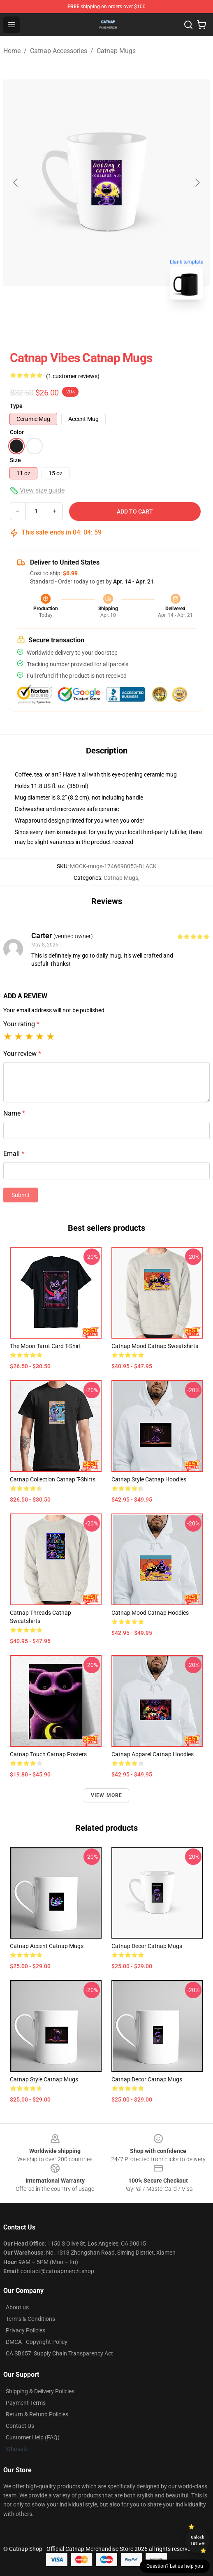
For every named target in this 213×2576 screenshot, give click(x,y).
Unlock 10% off (197, 2540)
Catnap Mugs (116, 51)
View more (107, 1795)
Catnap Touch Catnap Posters (48, 1754)
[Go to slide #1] (85, 324)
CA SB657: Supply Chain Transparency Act (59, 2353)
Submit (21, 1195)
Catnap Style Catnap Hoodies (148, 1479)
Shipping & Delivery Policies (40, 2391)
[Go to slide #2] (128, 324)
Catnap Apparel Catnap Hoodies (152, 1754)
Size (15, 460)
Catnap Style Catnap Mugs (44, 2079)
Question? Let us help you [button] (174, 2566)
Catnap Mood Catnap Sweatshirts (154, 1346)
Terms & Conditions (30, 2319)
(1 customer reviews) (73, 376)
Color (17, 432)
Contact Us (20, 2426)
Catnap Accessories (58, 51)
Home (12, 51)
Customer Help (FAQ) (33, 2437)
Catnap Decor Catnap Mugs (146, 1946)
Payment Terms (26, 2402)
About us (17, 2307)
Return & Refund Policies (37, 2414)
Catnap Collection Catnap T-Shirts (52, 1479)
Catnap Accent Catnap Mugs (46, 1946)
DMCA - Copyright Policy (36, 2342)
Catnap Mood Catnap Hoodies (150, 1612)
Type (16, 405)
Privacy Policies (25, 2330)
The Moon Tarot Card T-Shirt (45, 1346)
